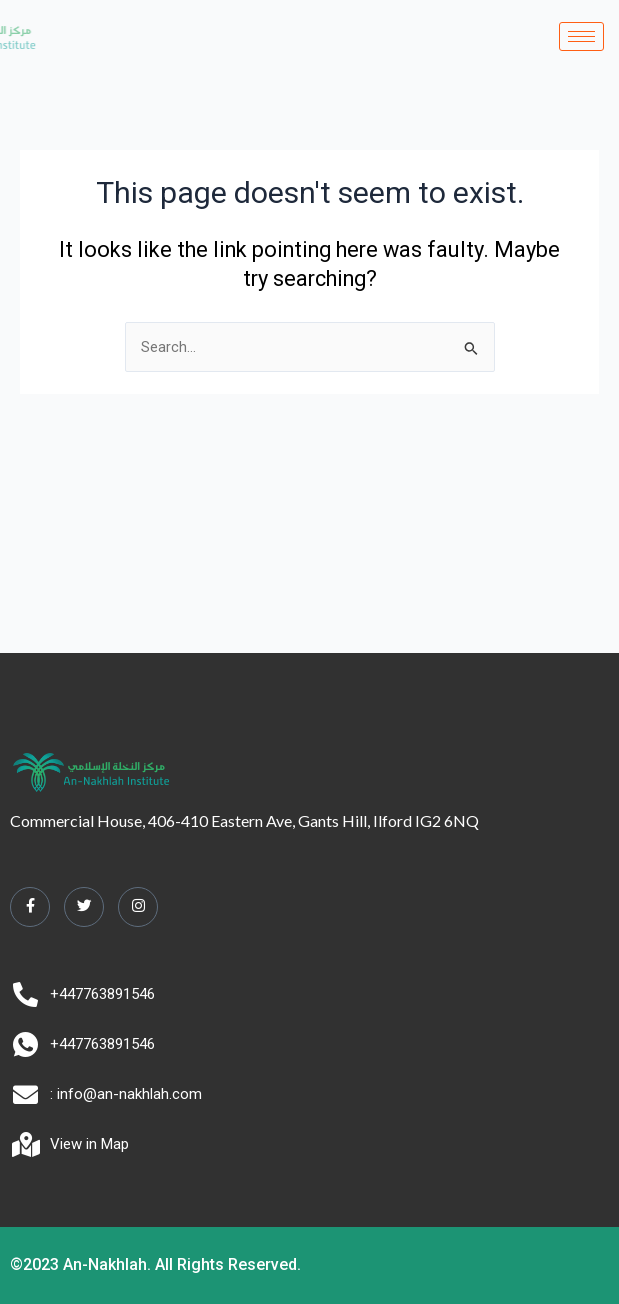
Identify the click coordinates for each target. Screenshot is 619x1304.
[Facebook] (30, 907)
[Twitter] (84, 907)
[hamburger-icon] (581, 36)
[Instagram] (138, 907)
